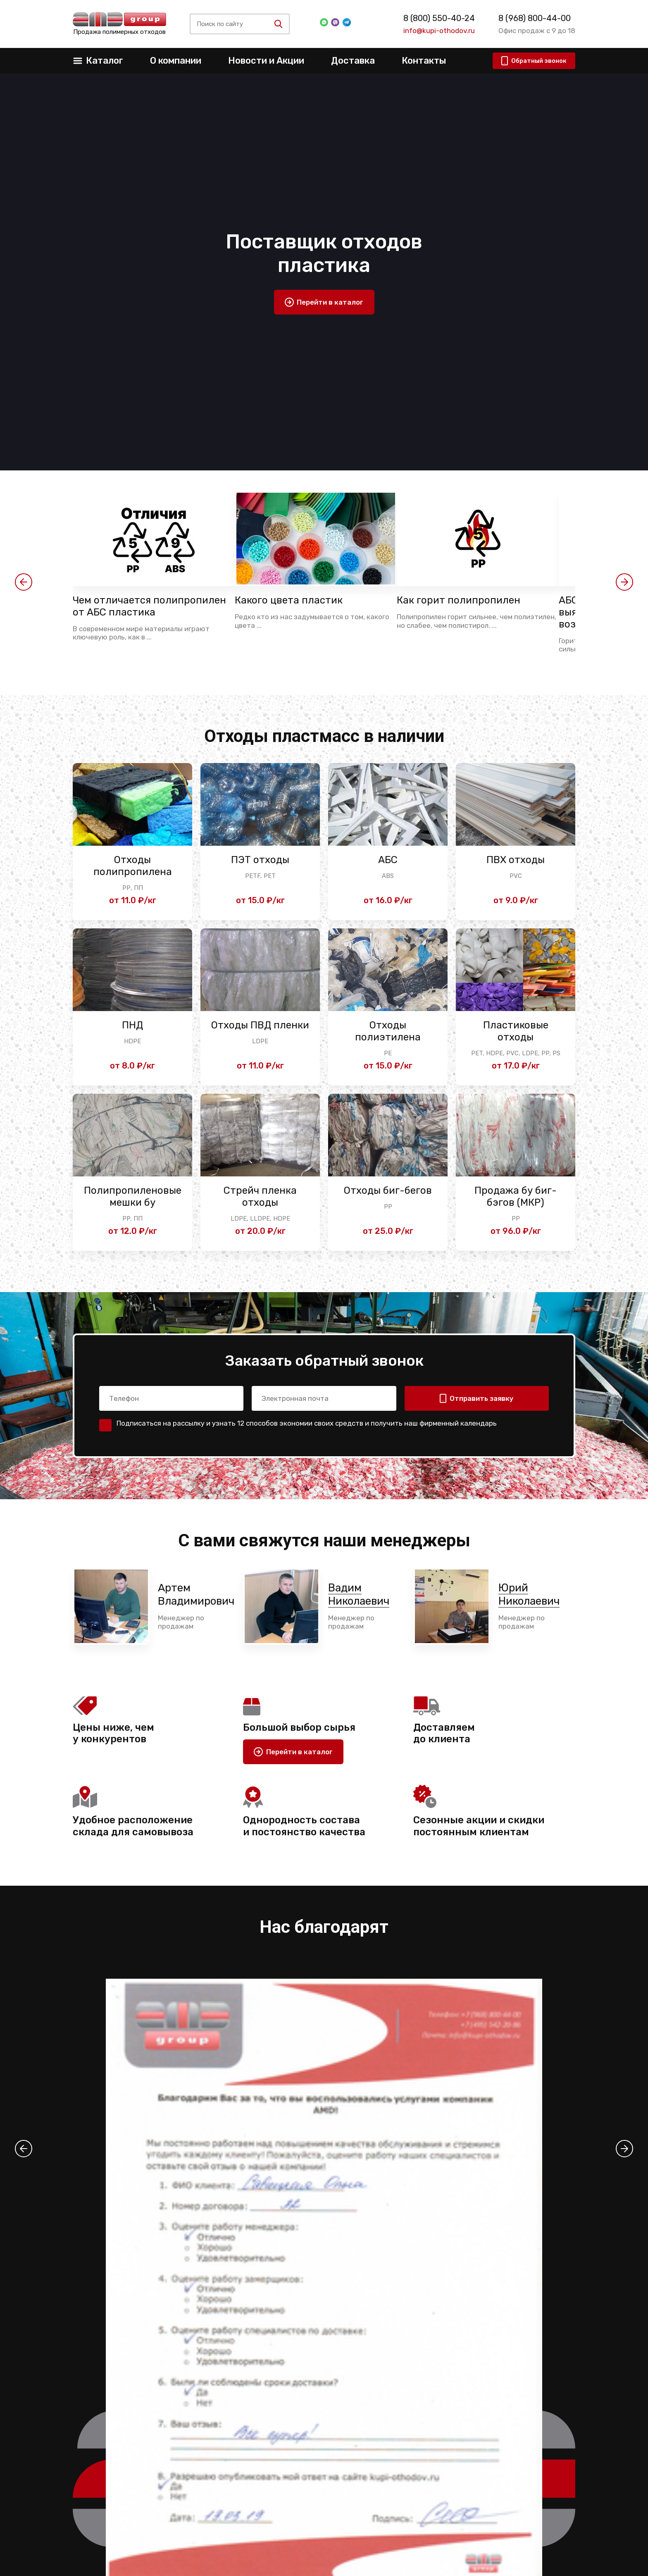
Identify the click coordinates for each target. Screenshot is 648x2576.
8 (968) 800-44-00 (534, 18)
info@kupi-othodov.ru (439, 30)
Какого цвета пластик (289, 600)
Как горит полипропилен (458, 600)
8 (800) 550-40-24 (439, 18)
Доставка (353, 60)
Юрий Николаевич (529, 1594)
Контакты (424, 60)
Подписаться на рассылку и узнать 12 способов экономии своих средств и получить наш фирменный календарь (307, 1423)
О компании (175, 60)
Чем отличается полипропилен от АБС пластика (149, 606)
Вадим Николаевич (358, 1594)
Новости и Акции (266, 60)
